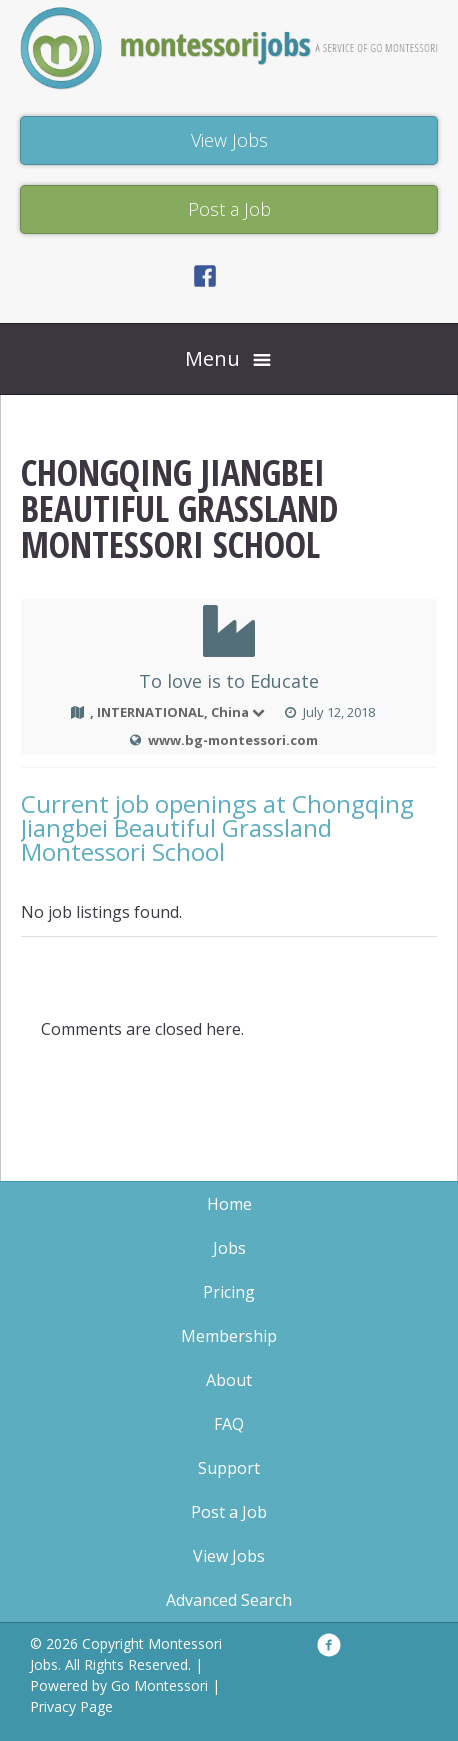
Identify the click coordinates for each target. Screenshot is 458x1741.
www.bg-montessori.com (233, 740)
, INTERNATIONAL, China (178, 712)
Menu (212, 358)
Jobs (229, 1248)
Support (229, 1468)
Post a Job (229, 1512)
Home (229, 1204)
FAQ (229, 1424)
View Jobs (229, 1556)
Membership (229, 1336)
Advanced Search (229, 1600)
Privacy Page (71, 1706)
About (229, 1380)
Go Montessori (159, 1685)
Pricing (229, 1292)
